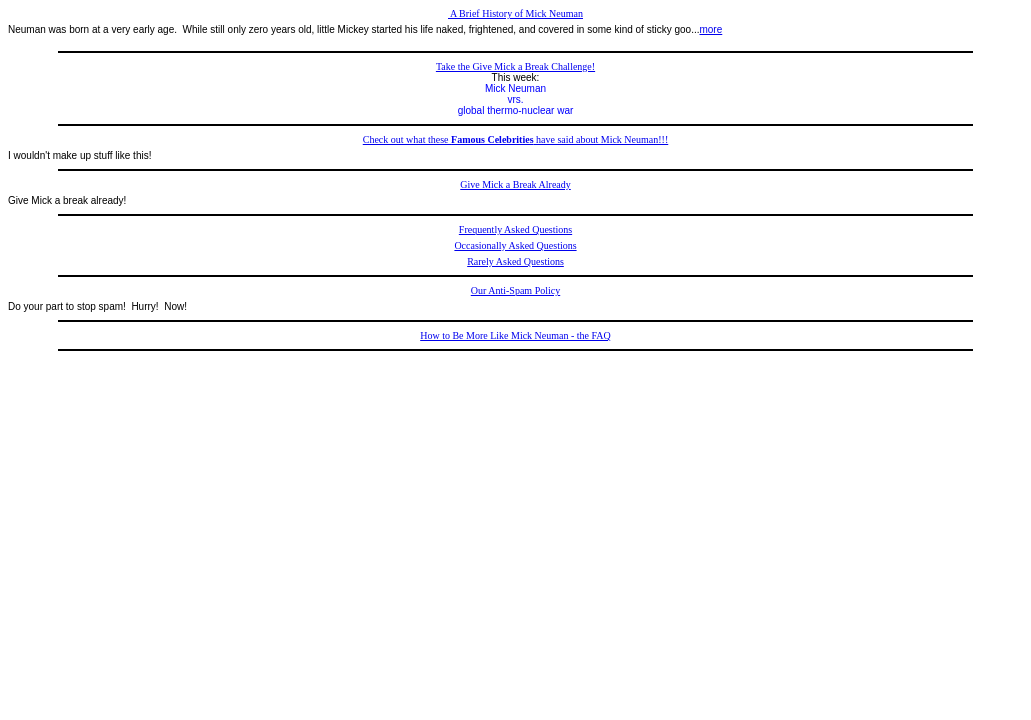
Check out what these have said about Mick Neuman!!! (516, 139)
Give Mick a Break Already (515, 184)
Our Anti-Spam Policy (515, 290)
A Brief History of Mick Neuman (515, 13)
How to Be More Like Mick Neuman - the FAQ (515, 335)
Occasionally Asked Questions (515, 245)
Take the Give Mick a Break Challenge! (515, 66)
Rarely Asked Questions (515, 261)
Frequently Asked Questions (515, 229)
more (710, 29)
